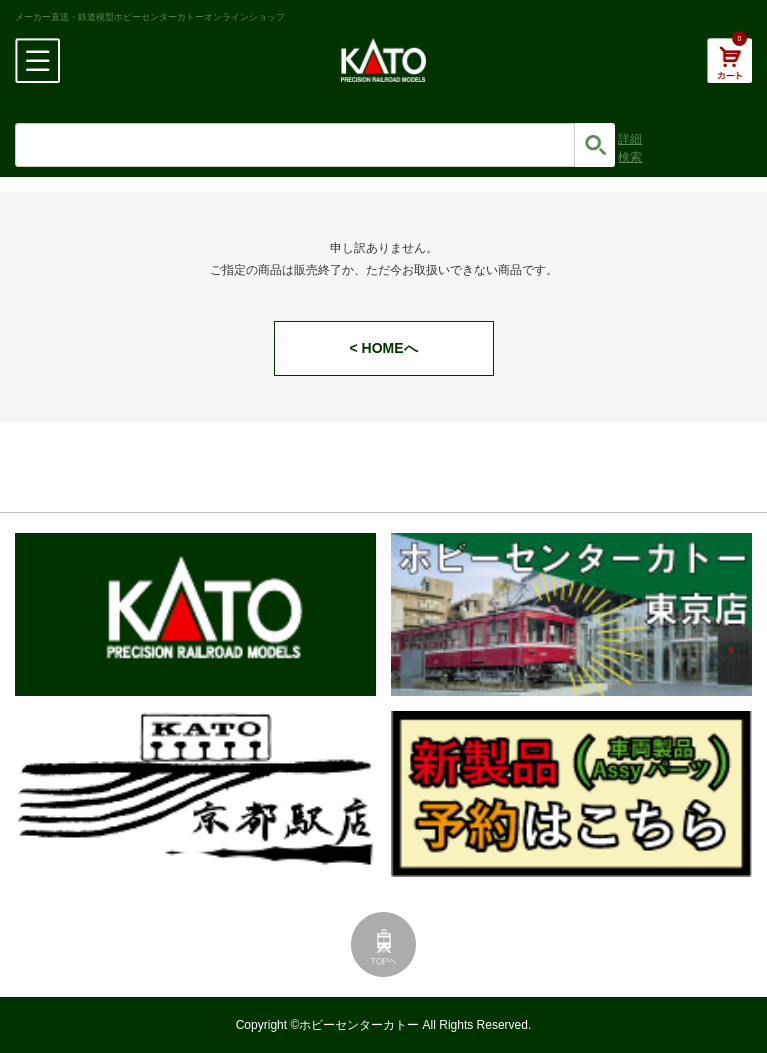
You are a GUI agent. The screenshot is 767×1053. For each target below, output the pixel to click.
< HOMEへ (383, 348)
